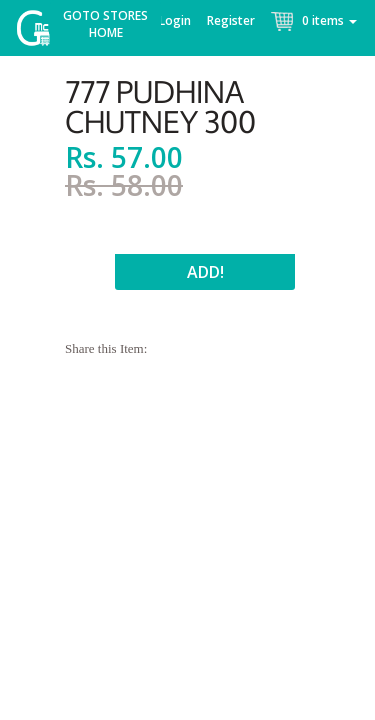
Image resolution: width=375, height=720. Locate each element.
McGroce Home (40, 32)
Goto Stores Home (105, 24)
